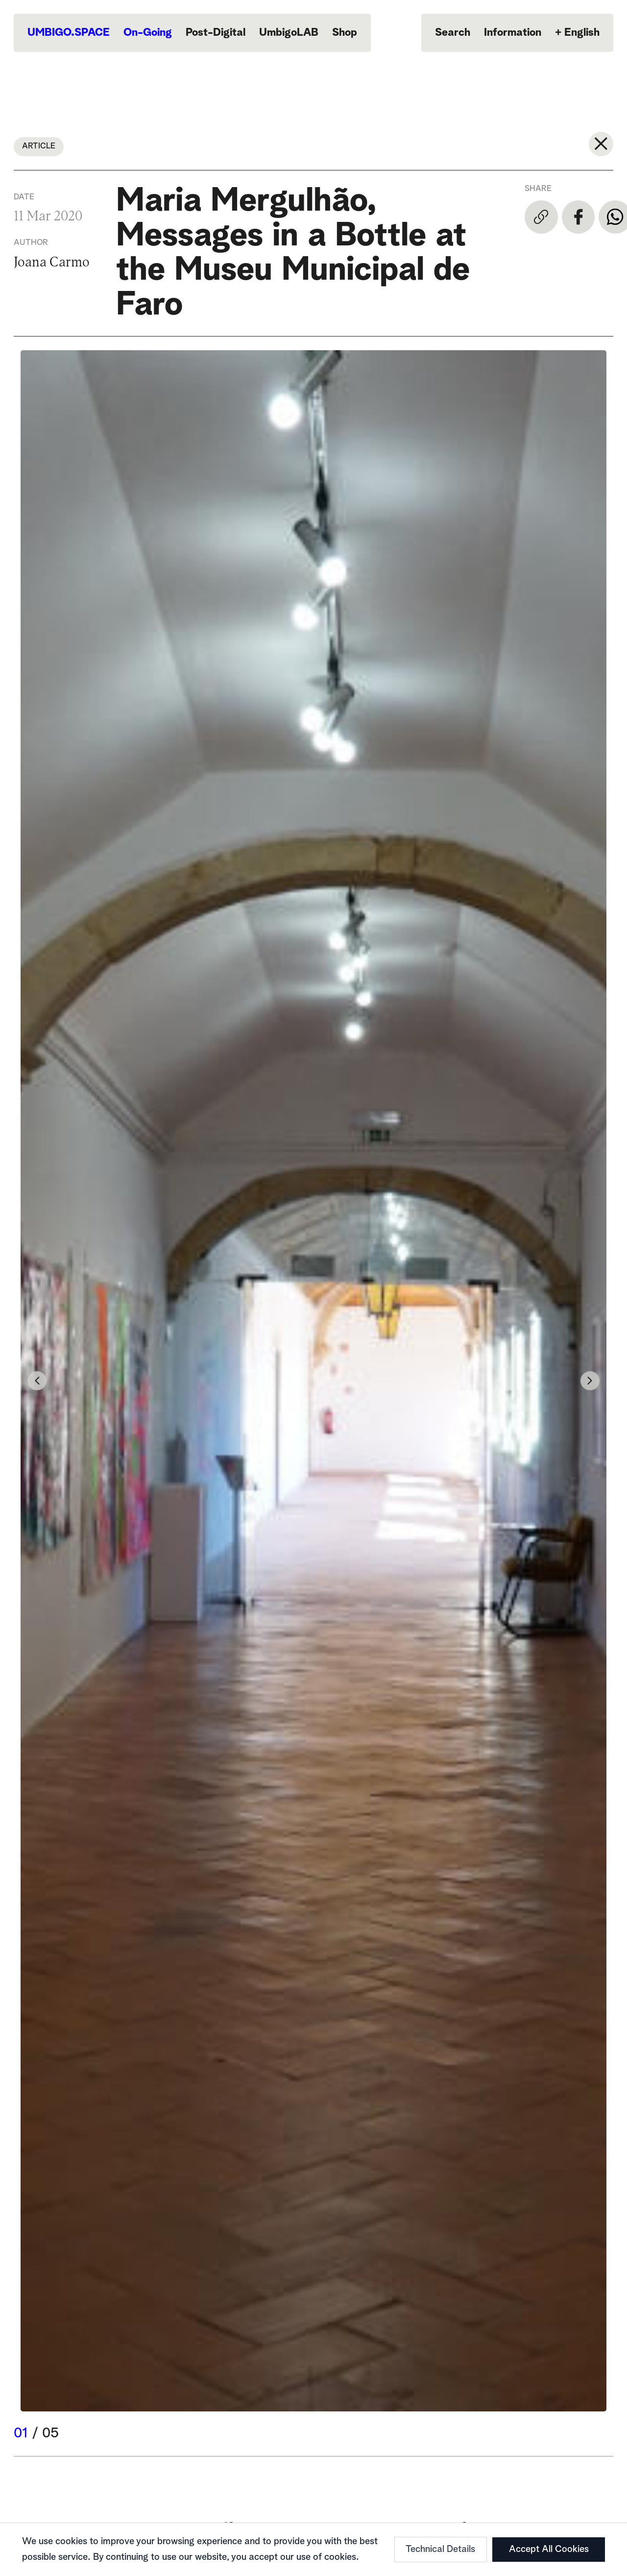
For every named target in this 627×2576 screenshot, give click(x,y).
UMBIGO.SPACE (68, 32)
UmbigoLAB (288, 32)
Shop (344, 32)
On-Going (147, 32)
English (577, 32)
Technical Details (440, 2549)
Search (452, 32)
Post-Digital (215, 32)
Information (512, 32)
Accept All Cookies (549, 2549)
